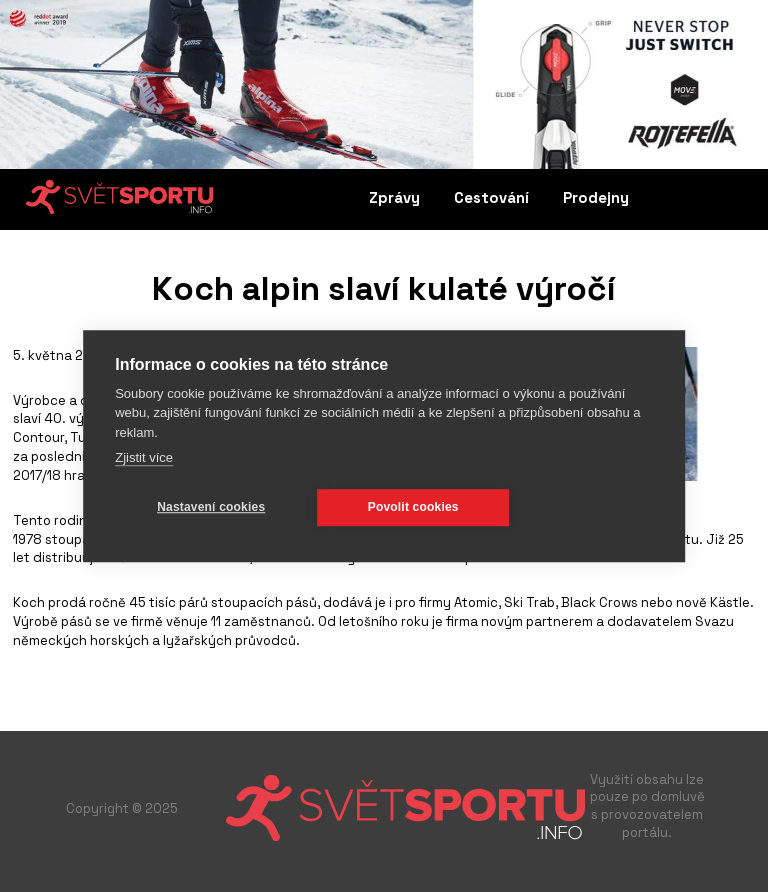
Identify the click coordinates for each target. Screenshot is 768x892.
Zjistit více (144, 457)
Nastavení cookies (211, 507)
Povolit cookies (413, 507)
